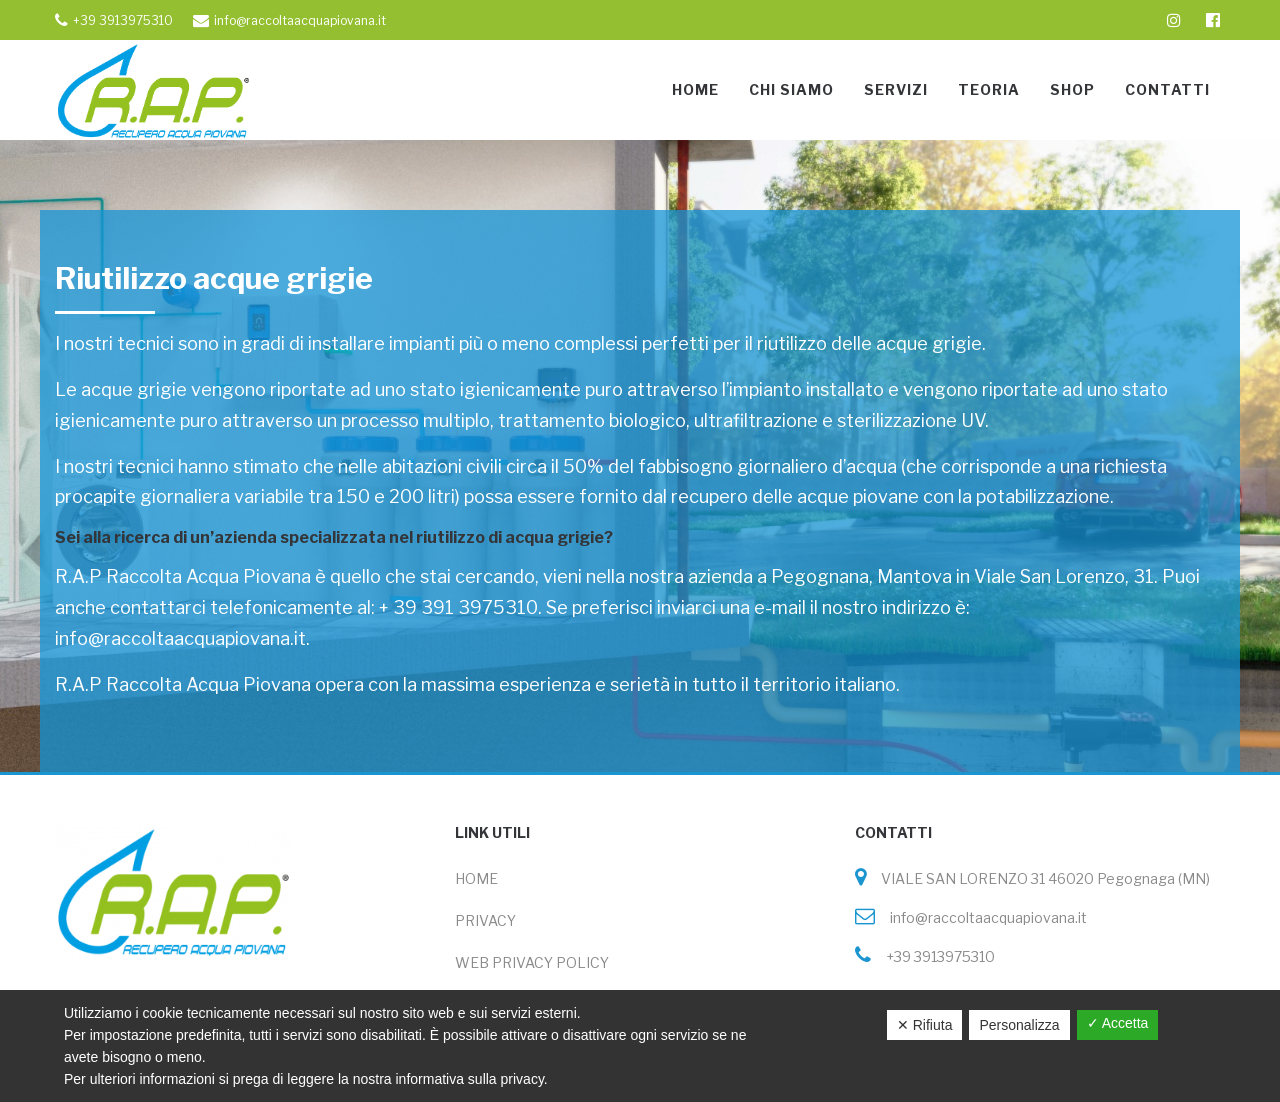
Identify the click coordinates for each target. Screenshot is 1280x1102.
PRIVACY (485, 920)
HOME (476, 878)
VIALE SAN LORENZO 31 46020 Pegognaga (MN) (1038, 878)
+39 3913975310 (933, 956)
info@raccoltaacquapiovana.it (981, 917)
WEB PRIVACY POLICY (532, 962)
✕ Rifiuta (925, 1025)
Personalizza (1019, 1025)
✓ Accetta (1118, 1023)
